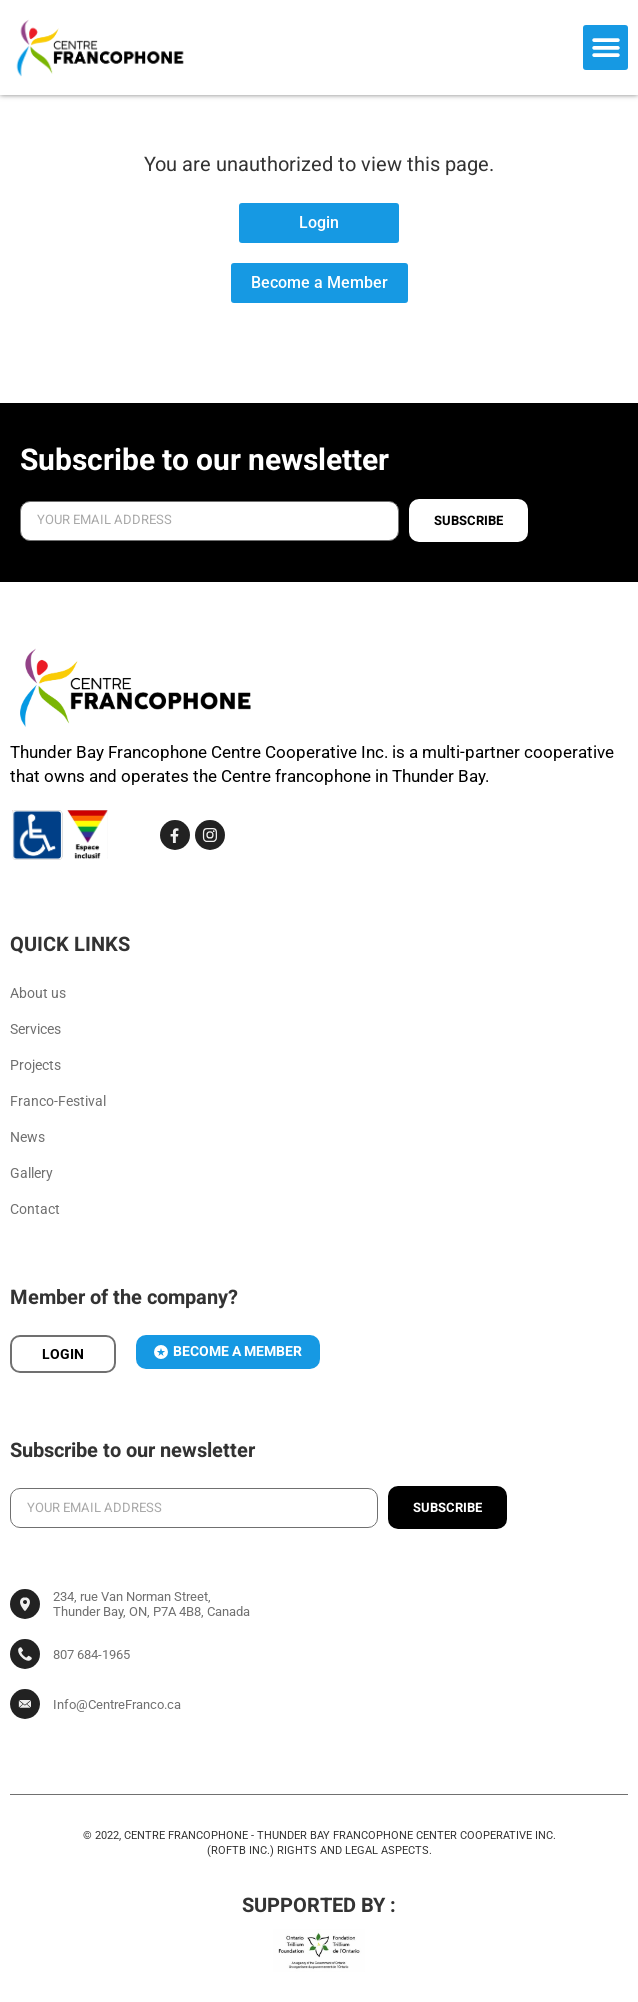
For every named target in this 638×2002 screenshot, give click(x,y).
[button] (605, 47)
